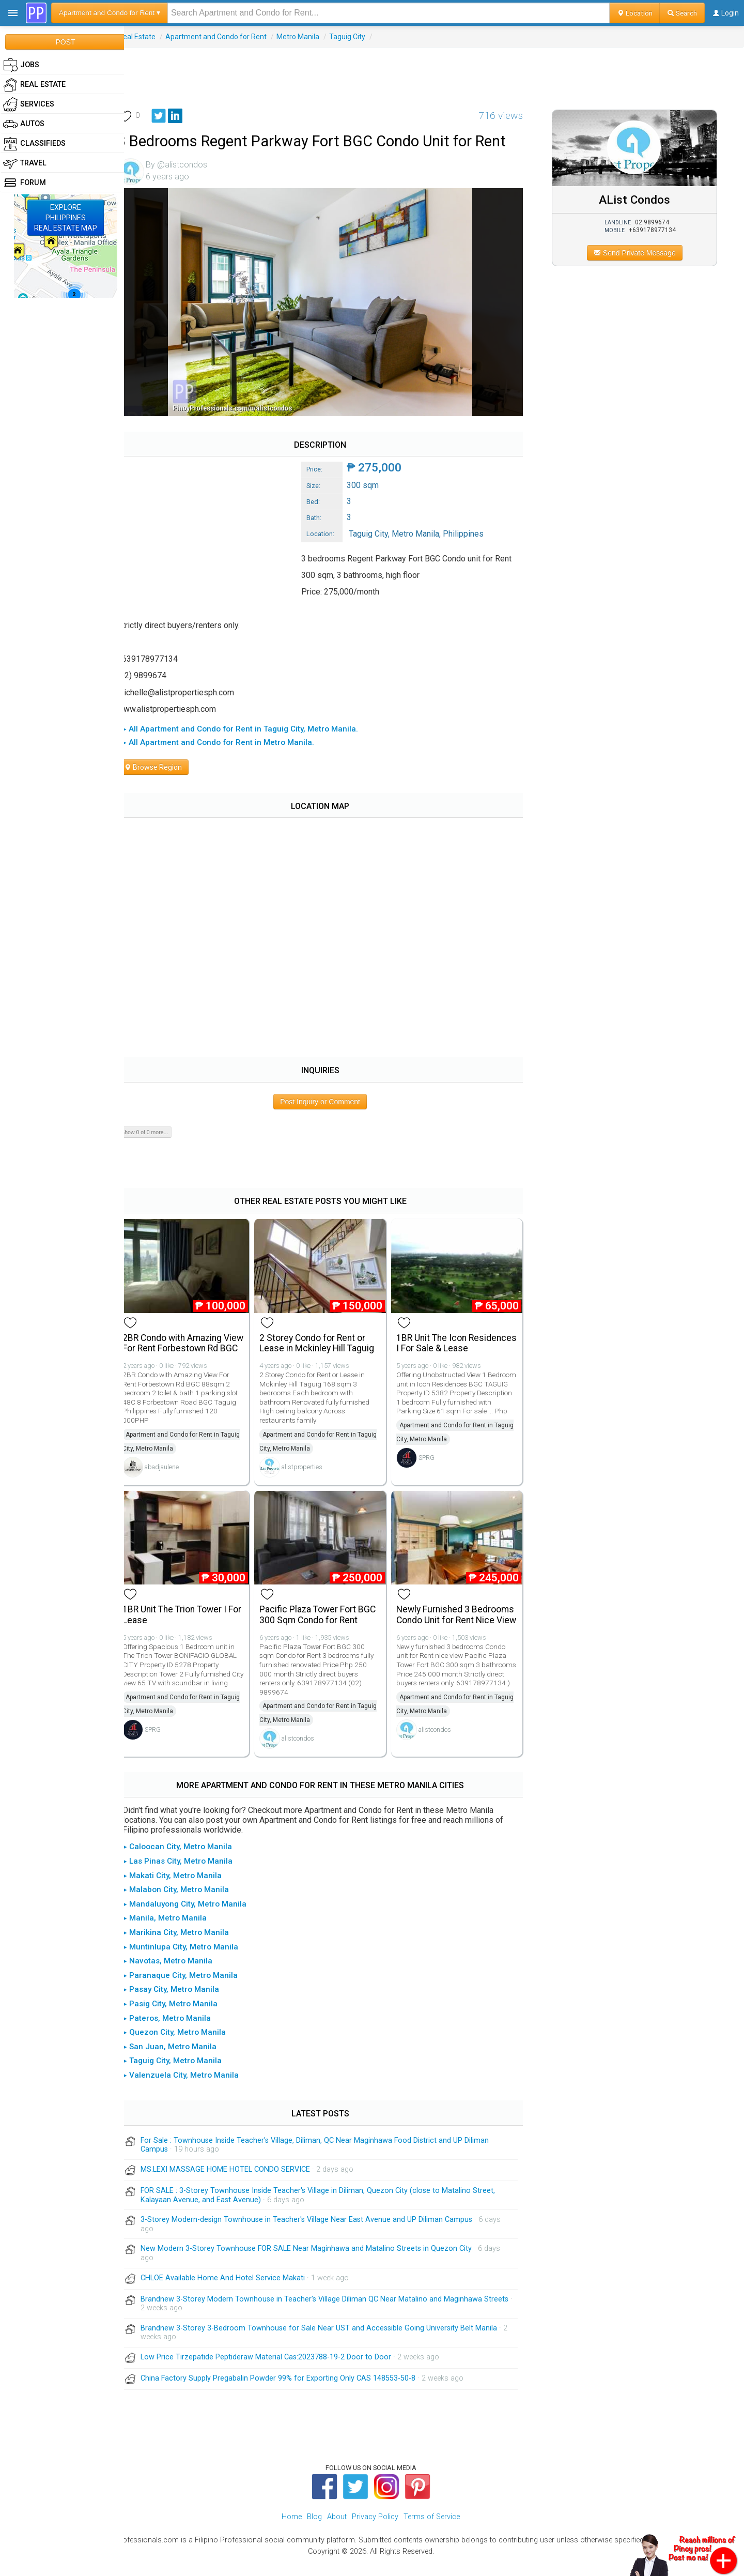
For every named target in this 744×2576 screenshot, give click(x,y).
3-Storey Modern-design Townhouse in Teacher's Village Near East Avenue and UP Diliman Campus (318, 2233)
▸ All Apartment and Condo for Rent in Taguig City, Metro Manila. (252, 724)
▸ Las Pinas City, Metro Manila (189, 1874)
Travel (25, 163)
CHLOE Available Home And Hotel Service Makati (234, 2291)
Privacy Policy (375, 2530)
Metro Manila (309, 37)
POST (65, 42)
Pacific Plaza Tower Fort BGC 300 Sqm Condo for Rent (327, 1617)
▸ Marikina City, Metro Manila (188, 1945)
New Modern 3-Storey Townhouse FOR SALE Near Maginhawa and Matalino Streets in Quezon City (318, 2262)
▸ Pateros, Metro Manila (179, 2031)
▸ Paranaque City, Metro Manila (192, 1988)
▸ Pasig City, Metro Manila (182, 2017)
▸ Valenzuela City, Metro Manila (193, 2088)
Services (28, 104)
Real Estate (148, 37)
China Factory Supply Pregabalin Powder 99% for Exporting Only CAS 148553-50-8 (289, 2391)
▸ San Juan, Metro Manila (181, 2060)
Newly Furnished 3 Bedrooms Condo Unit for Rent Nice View (461, 1623)
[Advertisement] (434, 71)
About (337, 2530)
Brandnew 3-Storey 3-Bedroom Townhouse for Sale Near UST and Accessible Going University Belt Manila (330, 2341)
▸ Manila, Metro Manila (177, 1931)
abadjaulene (174, 1471)
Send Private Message (638, 253)
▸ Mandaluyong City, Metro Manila (196, 1917)
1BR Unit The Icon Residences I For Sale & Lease (450, 1343)
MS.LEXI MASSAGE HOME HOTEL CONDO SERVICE (237, 2182)
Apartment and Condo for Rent (227, 37)
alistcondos (307, 1741)
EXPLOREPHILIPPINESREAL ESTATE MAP (65, 217)
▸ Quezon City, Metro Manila (186, 2045)
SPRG (433, 1471)
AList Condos (638, 199)
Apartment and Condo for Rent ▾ (109, 13)
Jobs (21, 65)
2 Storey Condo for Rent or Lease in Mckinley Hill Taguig (326, 1337)
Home (292, 2530)
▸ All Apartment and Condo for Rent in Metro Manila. (230, 738)
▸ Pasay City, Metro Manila (183, 2002)
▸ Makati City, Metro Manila (184, 1889)
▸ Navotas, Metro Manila (179, 1974)
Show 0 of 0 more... (156, 1128)
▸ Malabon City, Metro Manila (188, 1903)
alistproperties (311, 1461)
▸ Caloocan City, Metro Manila (189, 1860)
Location (635, 13)
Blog (314, 2530)
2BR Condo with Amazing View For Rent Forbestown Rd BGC (193, 1343)
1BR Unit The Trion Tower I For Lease (186, 1617)
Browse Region (165, 762)
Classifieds (34, 143)
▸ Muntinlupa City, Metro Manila (192, 1960)
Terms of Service (432, 2530)
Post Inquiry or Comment (328, 1097)
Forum (24, 183)
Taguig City (359, 37)
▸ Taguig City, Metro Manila (184, 2074)
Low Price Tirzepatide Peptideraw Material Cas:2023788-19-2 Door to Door (277, 2370)
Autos (23, 124)
